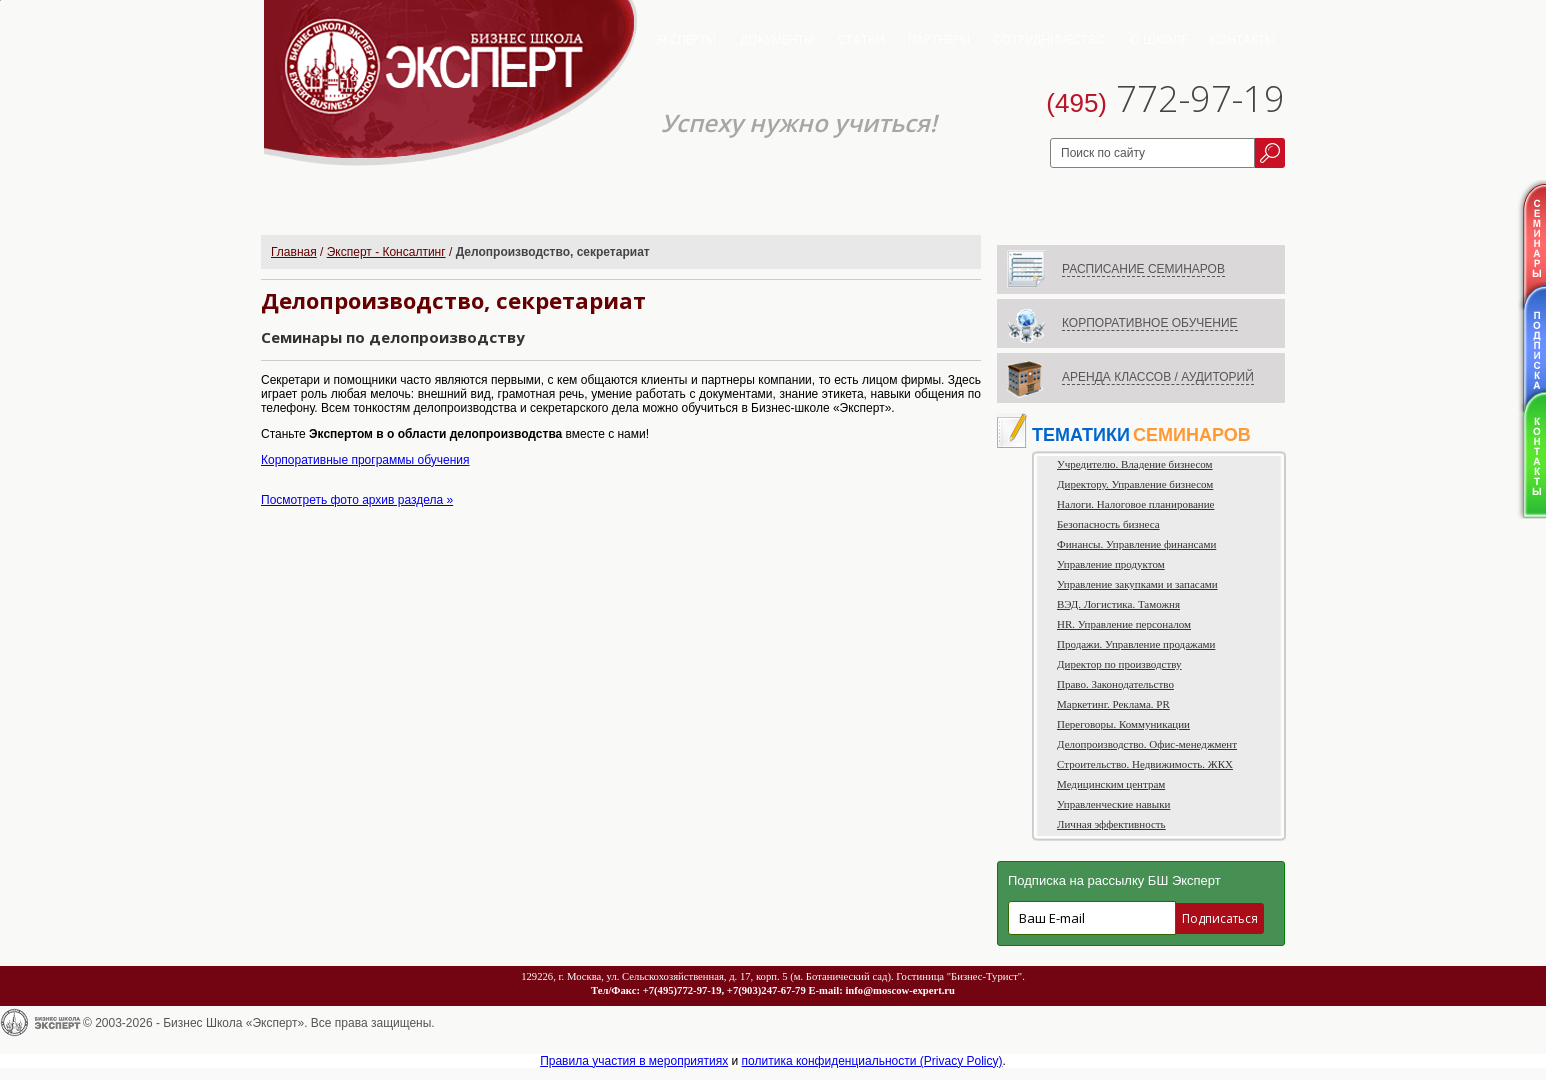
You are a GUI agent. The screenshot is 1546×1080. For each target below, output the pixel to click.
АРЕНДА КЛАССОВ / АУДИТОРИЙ (1158, 377)
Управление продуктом (1111, 564)
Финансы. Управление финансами (1136, 544)
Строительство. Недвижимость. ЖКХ (1145, 764)
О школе (1158, 39)
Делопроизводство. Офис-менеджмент (1147, 744)
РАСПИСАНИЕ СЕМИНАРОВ (1143, 269)
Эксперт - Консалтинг (386, 252)
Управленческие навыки (1113, 804)
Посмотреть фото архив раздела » (357, 500)
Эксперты (685, 39)
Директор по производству (1119, 664)
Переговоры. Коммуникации (1123, 724)
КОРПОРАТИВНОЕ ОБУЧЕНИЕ (1150, 323)
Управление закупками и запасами (1137, 584)
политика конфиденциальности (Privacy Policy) (872, 1061)
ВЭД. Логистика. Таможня (1118, 604)
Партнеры (939, 39)
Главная (294, 252)
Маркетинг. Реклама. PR (1113, 704)
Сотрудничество (1049, 39)
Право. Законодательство (1115, 684)
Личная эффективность (1111, 824)
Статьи (861, 39)
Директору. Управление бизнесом (1135, 484)
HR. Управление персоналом (1124, 624)
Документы (776, 39)
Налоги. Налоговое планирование (1135, 504)
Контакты (1242, 39)
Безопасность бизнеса (1108, 524)
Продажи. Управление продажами (1136, 644)
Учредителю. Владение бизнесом (1135, 464)
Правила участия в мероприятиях (634, 1061)
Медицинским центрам (1111, 784)
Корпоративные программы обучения (365, 460)
